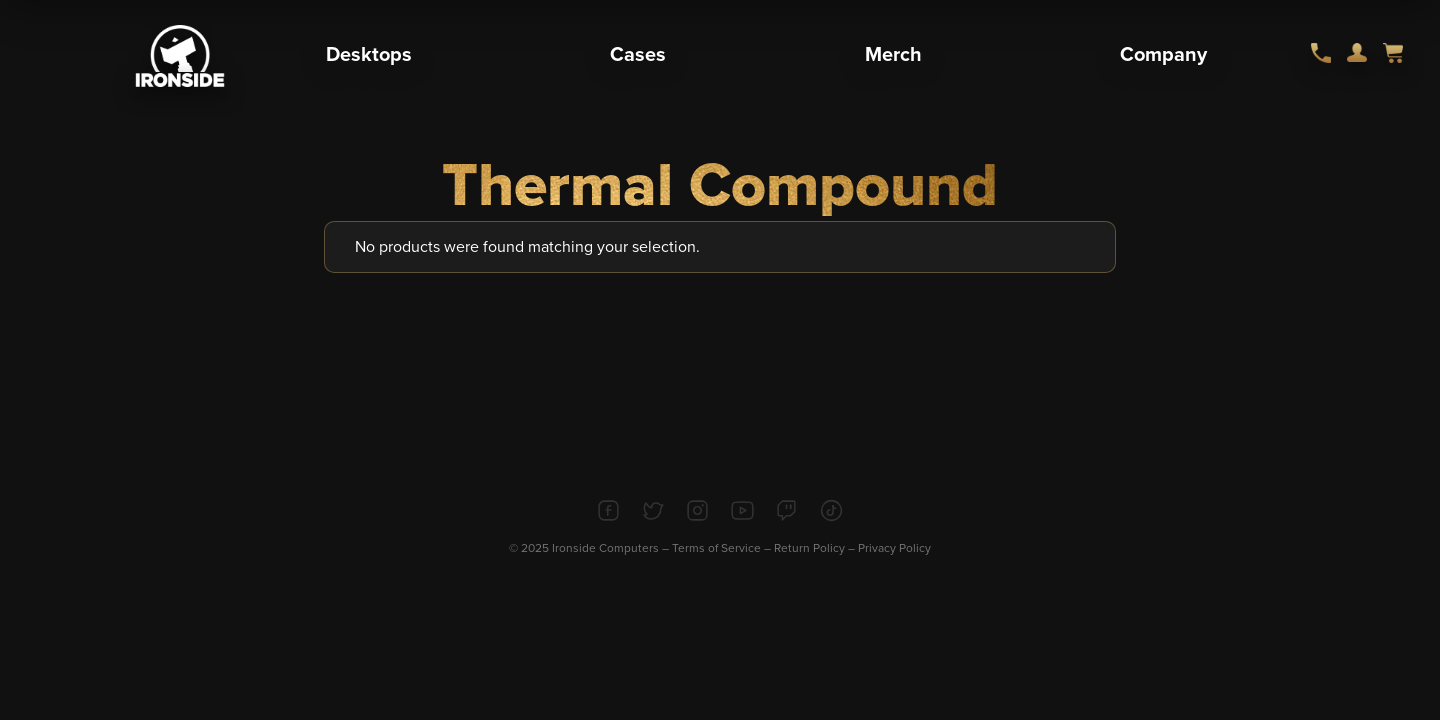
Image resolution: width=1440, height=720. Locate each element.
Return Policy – (816, 548)
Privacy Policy (894, 548)
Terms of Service (716, 548)
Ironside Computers (605, 548)
